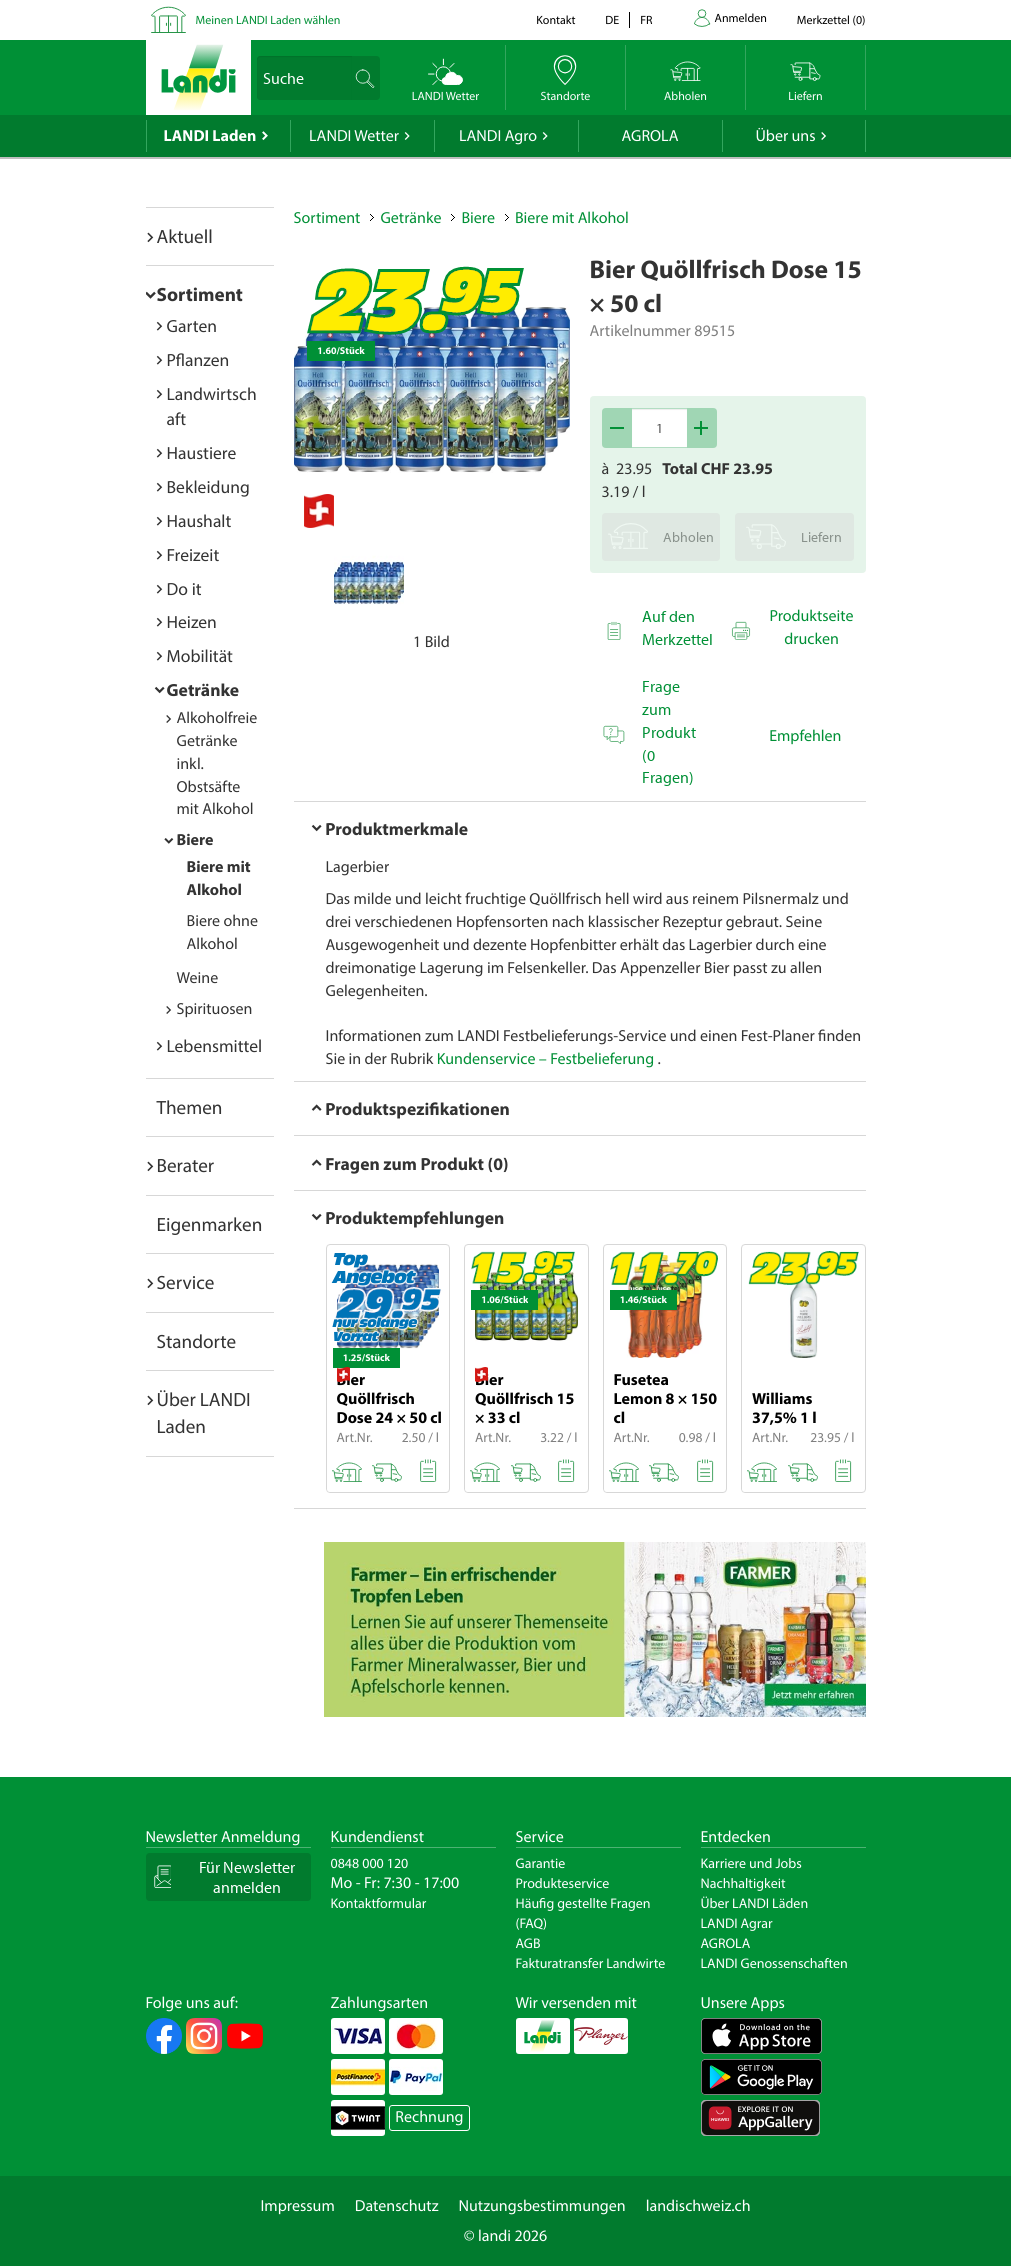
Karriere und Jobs (751, 1863)
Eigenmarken (210, 1224)
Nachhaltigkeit (743, 1883)
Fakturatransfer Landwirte (591, 1963)
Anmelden (741, 18)
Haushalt (199, 520)
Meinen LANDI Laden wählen (268, 20)
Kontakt (555, 20)
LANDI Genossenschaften (774, 1963)
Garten (192, 325)
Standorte (197, 1341)
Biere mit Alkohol (572, 218)
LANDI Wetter (354, 136)
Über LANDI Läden (755, 1903)
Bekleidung (208, 486)
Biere (195, 840)
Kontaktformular (379, 1903)
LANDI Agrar (737, 1923)
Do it (184, 588)
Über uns (785, 136)
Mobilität (200, 655)
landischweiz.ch (698, 2206)
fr (646, 20)
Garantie (541, 1863)
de (612, 20)
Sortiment (200, 294)
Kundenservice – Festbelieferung (547, 1059)
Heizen (192, 621)
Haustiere (202, 452)
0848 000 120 (370, 1863)
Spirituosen (215, 1009)
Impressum (297, 2206)
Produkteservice (563, 1883)
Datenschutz (397, 2206)
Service (186, 1282)
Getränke (203, 689)
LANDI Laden (210, 136)
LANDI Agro (498, 136)
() (831, 20)
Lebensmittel (215, 1045)
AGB (528, 1943)
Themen (190, 1107)
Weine (198, 978)
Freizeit (193, 554)
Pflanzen (198, 359)
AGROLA (650, 136)
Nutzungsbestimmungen (542, 2206)
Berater (186, 1165)
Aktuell (185, 236)
